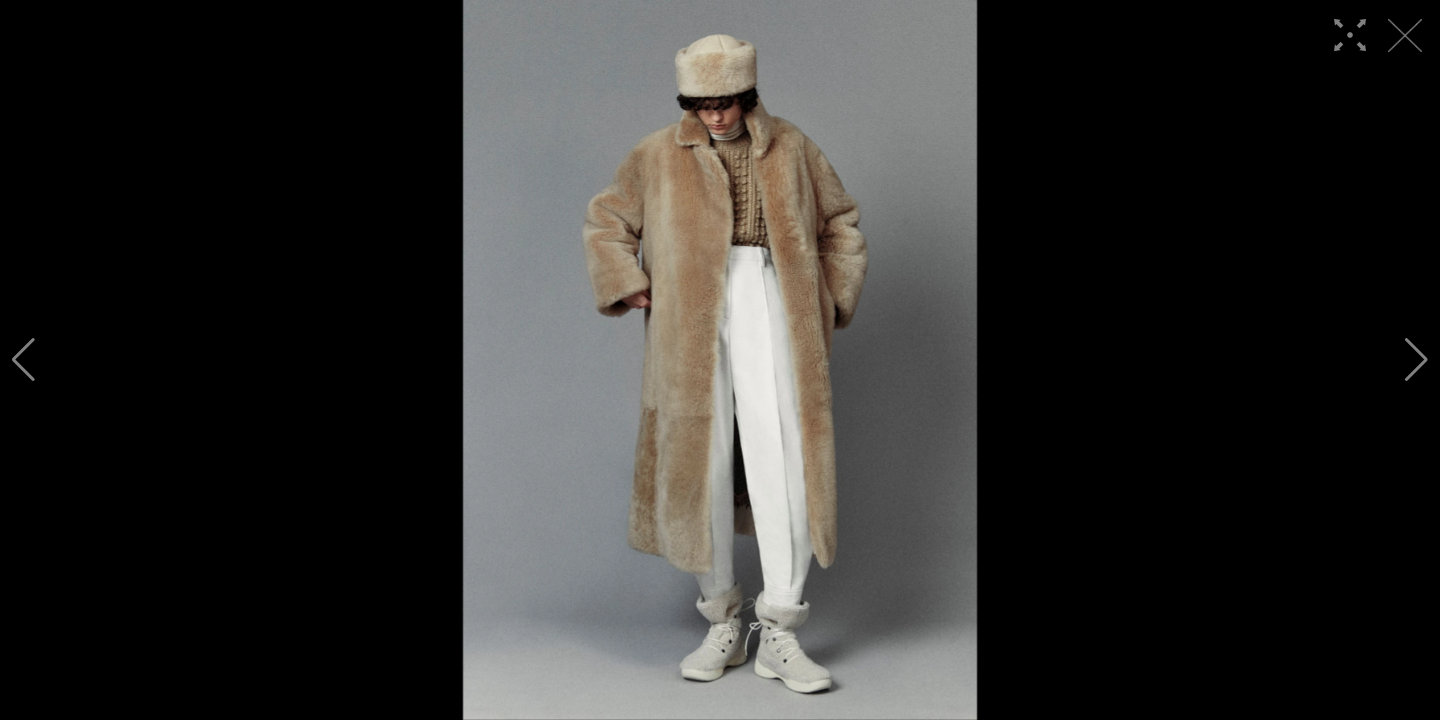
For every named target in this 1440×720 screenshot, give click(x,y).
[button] (23, 360)
